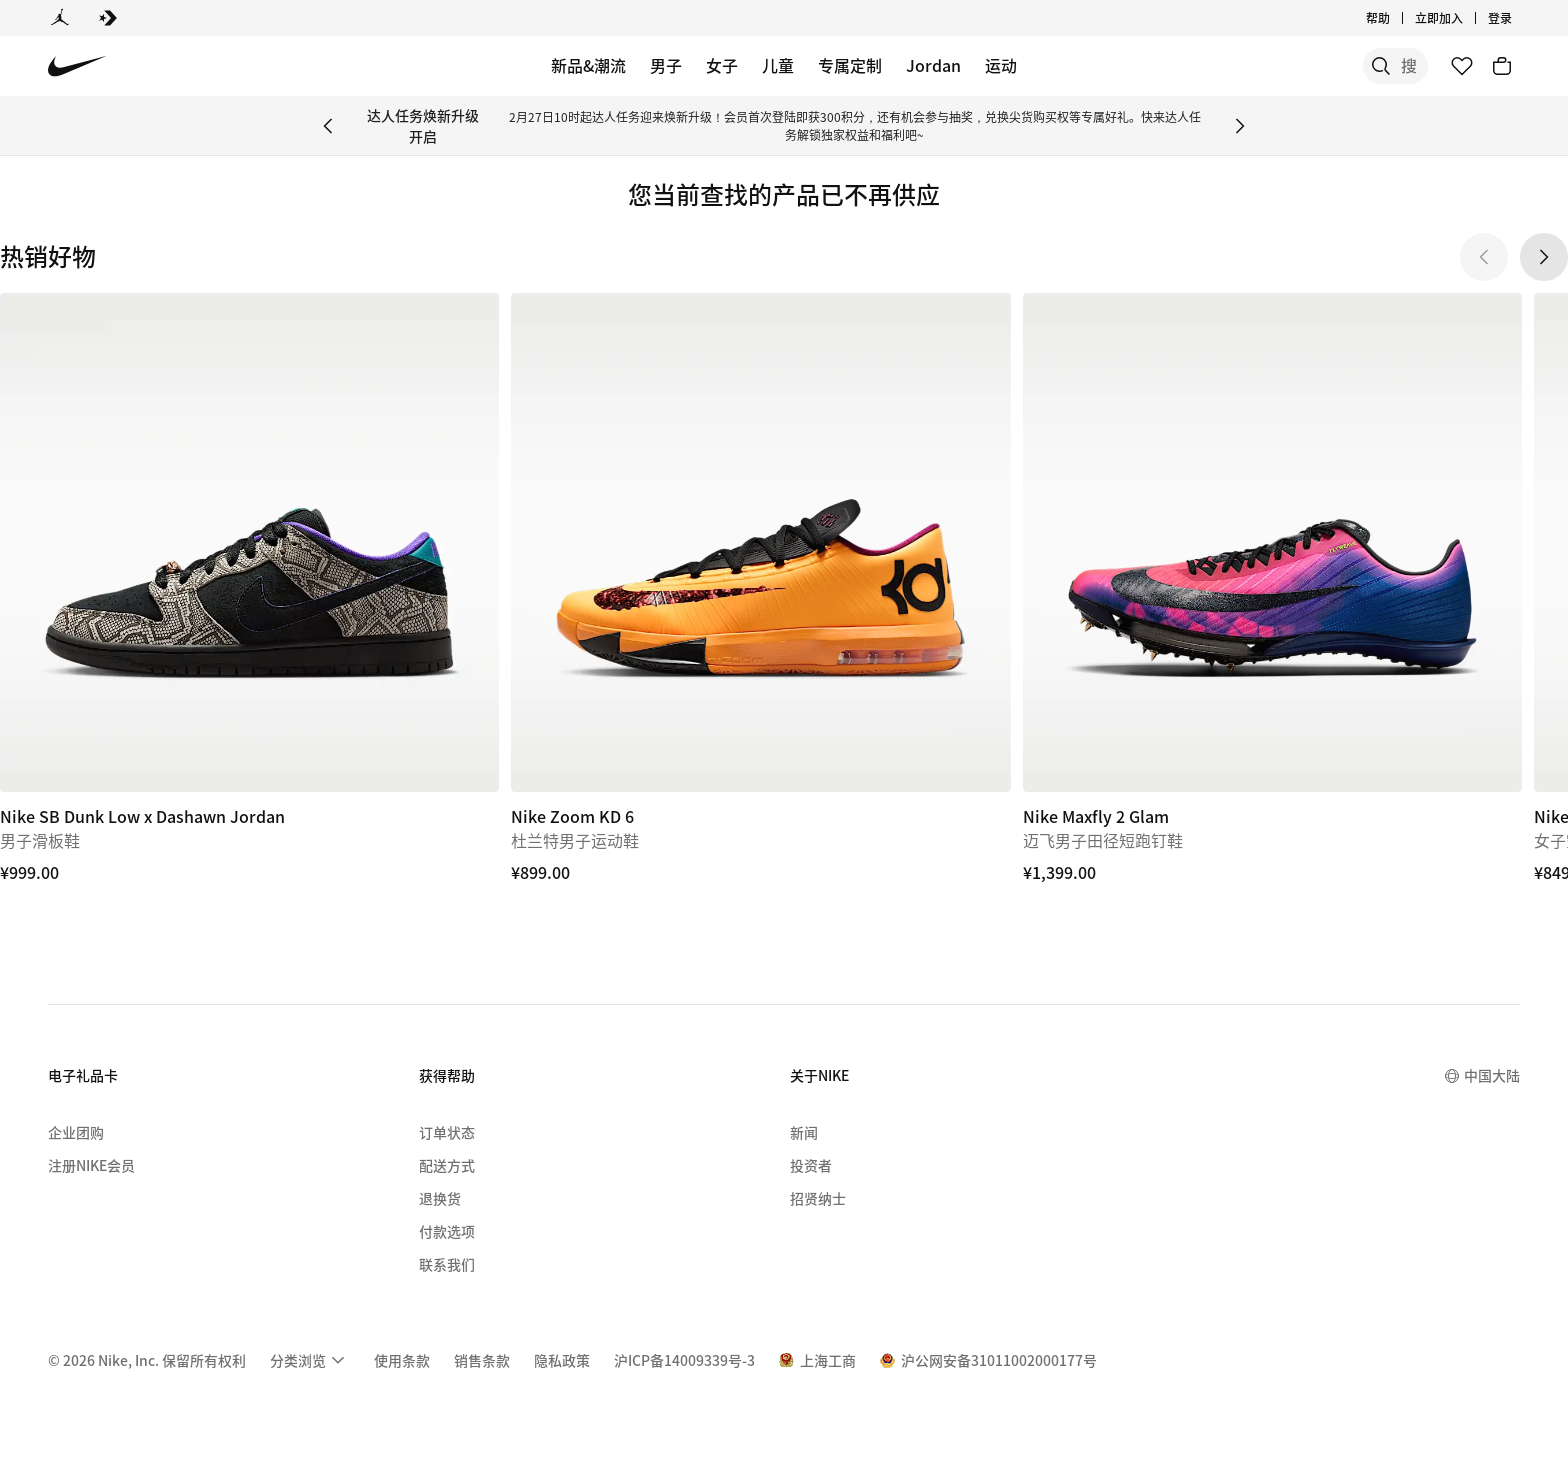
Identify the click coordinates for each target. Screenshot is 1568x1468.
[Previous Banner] (328, 126)
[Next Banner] (1240, 126)
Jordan (933, 65)
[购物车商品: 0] (1502, 66)
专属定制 (850, 65)
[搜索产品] (1358, 66)
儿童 (778, 65)
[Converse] (108, 18)
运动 (1001, 65)
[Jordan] (60, 18)
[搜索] (1278, 66)
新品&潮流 (588, 65)
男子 (666, 65)
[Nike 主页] (77, 66)
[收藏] (1462, 66)
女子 (722, 65)
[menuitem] (310, 1360)
